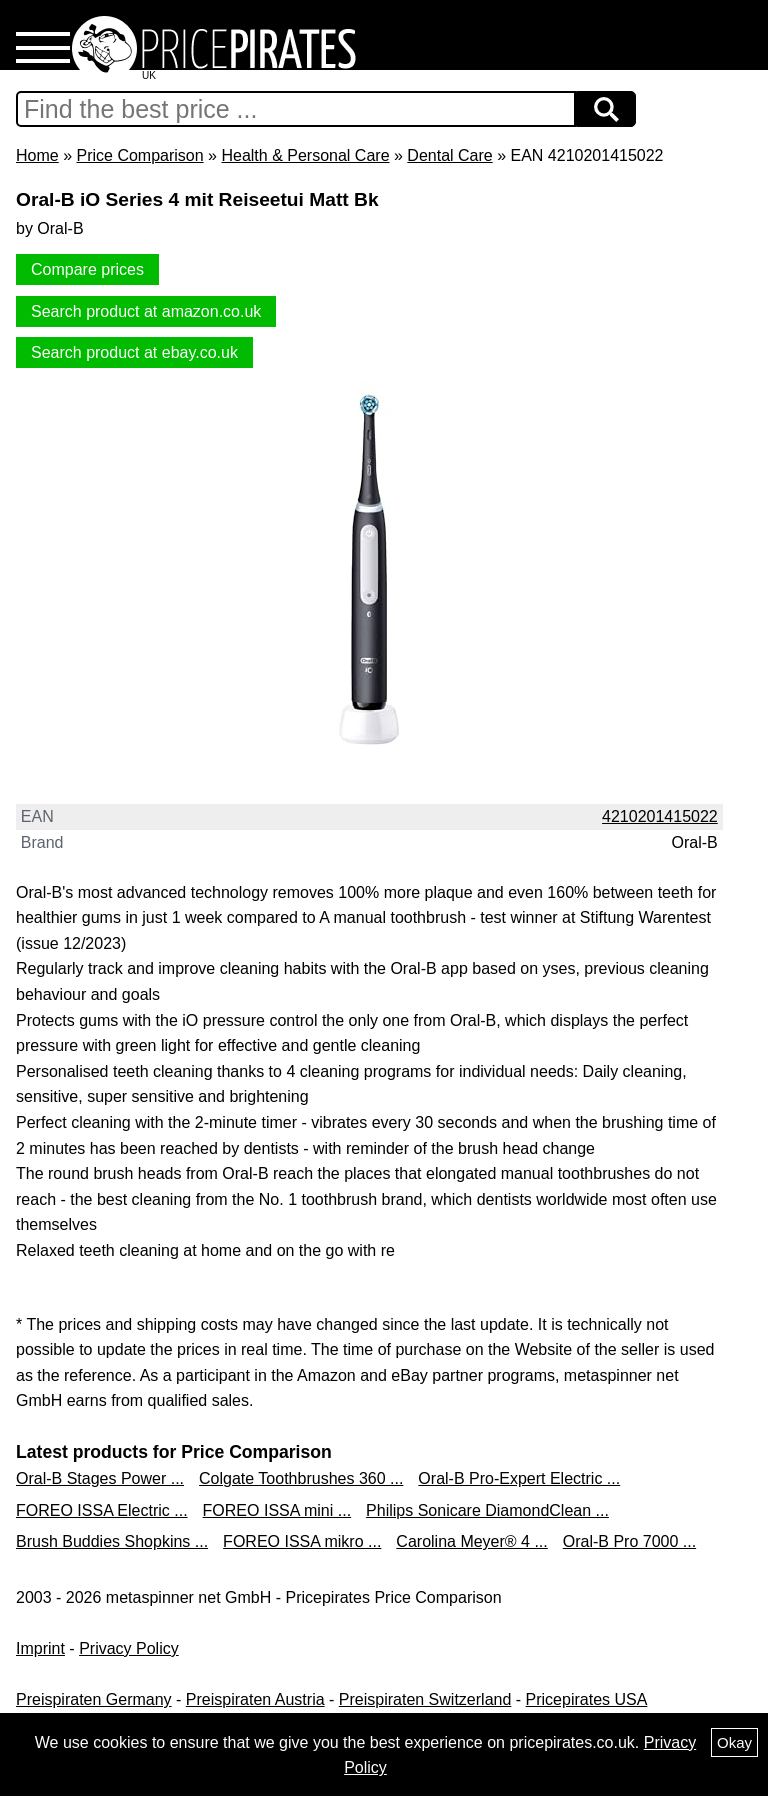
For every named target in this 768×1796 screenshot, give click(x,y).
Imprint (40, 1648)
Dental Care (449, 155)
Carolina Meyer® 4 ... (471, 1541)
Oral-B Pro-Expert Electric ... (519, 1478)
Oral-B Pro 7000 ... (629, 1541)
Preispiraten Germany (94, 1699)
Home (37, 155)
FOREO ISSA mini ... (277, 1510)
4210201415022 (660, 816)
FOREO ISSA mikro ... (302, 1541)
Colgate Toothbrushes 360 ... (301, 1478)
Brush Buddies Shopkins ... (112, 1541)
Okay (734, 1742)
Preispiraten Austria (255, 1699)
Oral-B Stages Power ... (100, 1478)
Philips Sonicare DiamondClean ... (487, 1510)
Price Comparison (139, 155)
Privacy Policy (129, 1648)
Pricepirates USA (587, 1699)
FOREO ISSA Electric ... (102, 1510)
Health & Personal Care (305, 155)
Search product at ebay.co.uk (134, 352)
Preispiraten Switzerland (425, 1699)
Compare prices (87, 269)
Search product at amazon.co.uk (146, 311)
